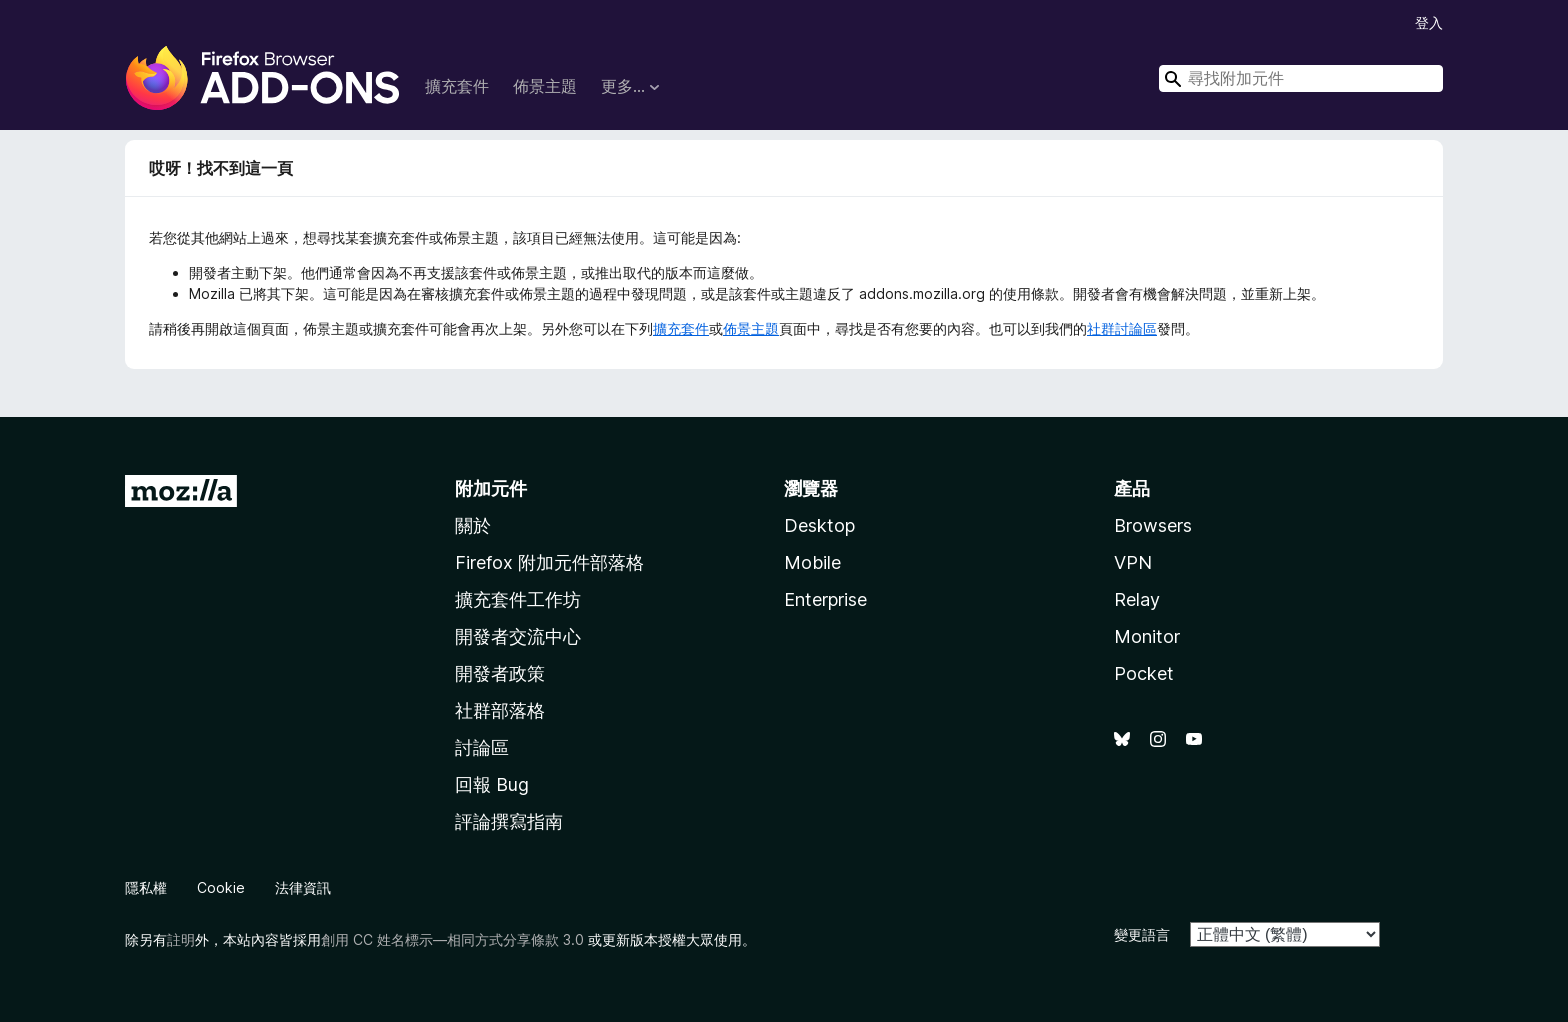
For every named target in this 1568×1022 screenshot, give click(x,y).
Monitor (1147, 636)
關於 (473, 525)
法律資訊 (303, 887)
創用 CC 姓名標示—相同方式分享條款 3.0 (452, 939)
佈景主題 (545, 86)
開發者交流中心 (518, 636)
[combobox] (1301, 78)
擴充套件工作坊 (518, 599)
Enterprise (825, 599)
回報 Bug (492, 784)
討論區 (482, 747)
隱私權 (146, 887)
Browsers (1153, 525)
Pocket (1144, 673)
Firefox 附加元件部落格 (549, 562)
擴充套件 (457, 86)
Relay (1137, 599)
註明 (181, 939)
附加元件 (491, 488)
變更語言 (1142, 934)
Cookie (221, 887)
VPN (1133, 562)
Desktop (819, 525)
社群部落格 (500, 710)
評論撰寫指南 (509, 821)
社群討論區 (1122, 328)
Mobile (812, 562)
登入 (1429, 22)
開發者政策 (500, 673)
